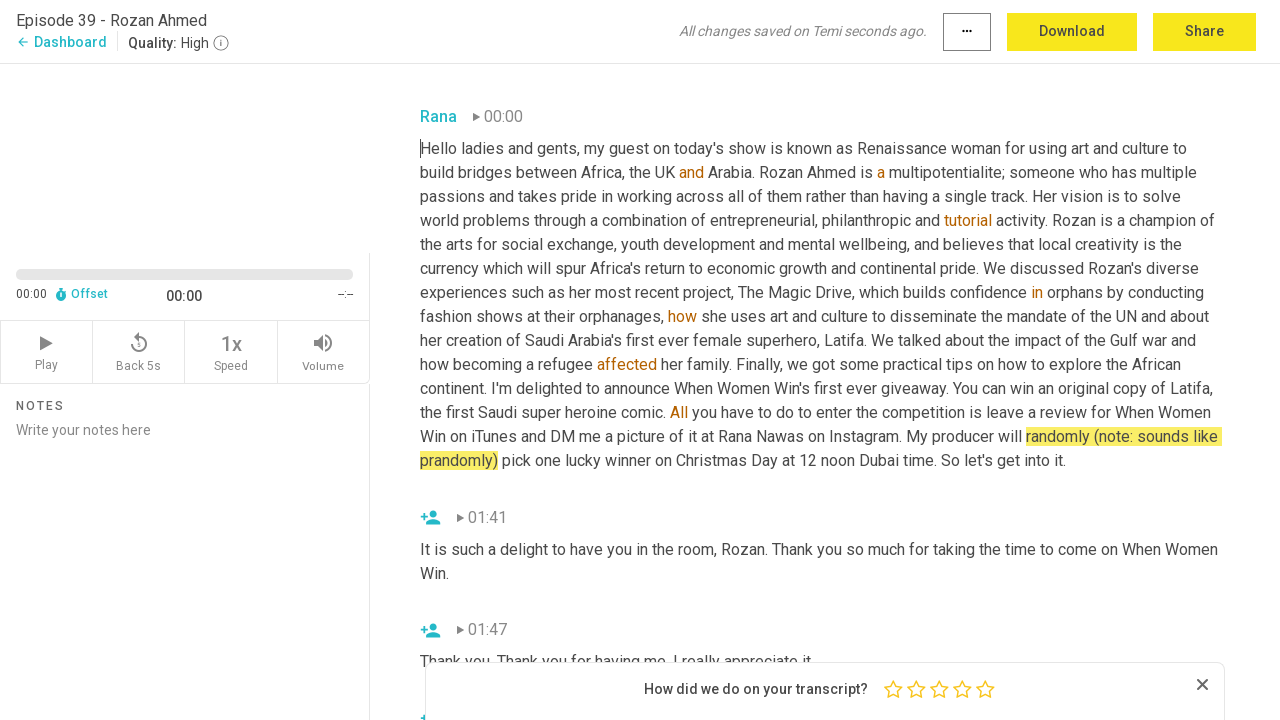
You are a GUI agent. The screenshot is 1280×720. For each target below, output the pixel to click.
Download (1072, 31)
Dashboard (61, 42)
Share (1204, 31)
